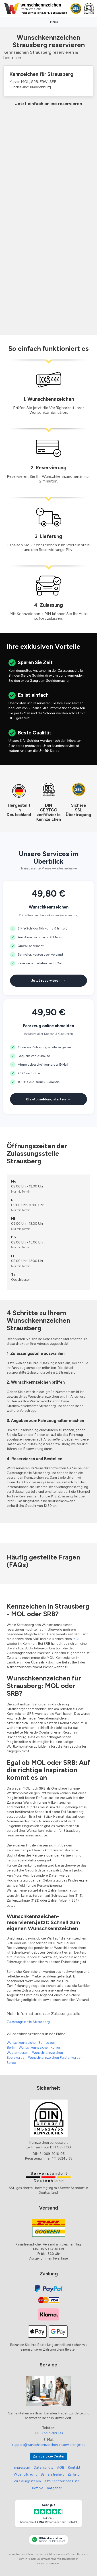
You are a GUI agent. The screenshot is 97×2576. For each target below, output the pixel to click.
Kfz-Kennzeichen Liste (62, 2481)
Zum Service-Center (48, 2456)
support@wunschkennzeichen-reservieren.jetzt (48, 2445)
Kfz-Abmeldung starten (48, 1099)
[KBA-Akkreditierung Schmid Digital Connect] (48, 2539)
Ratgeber (54, 2488)
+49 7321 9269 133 (48, 2433)
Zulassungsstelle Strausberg (28, 2022)
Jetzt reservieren (48, 980)
